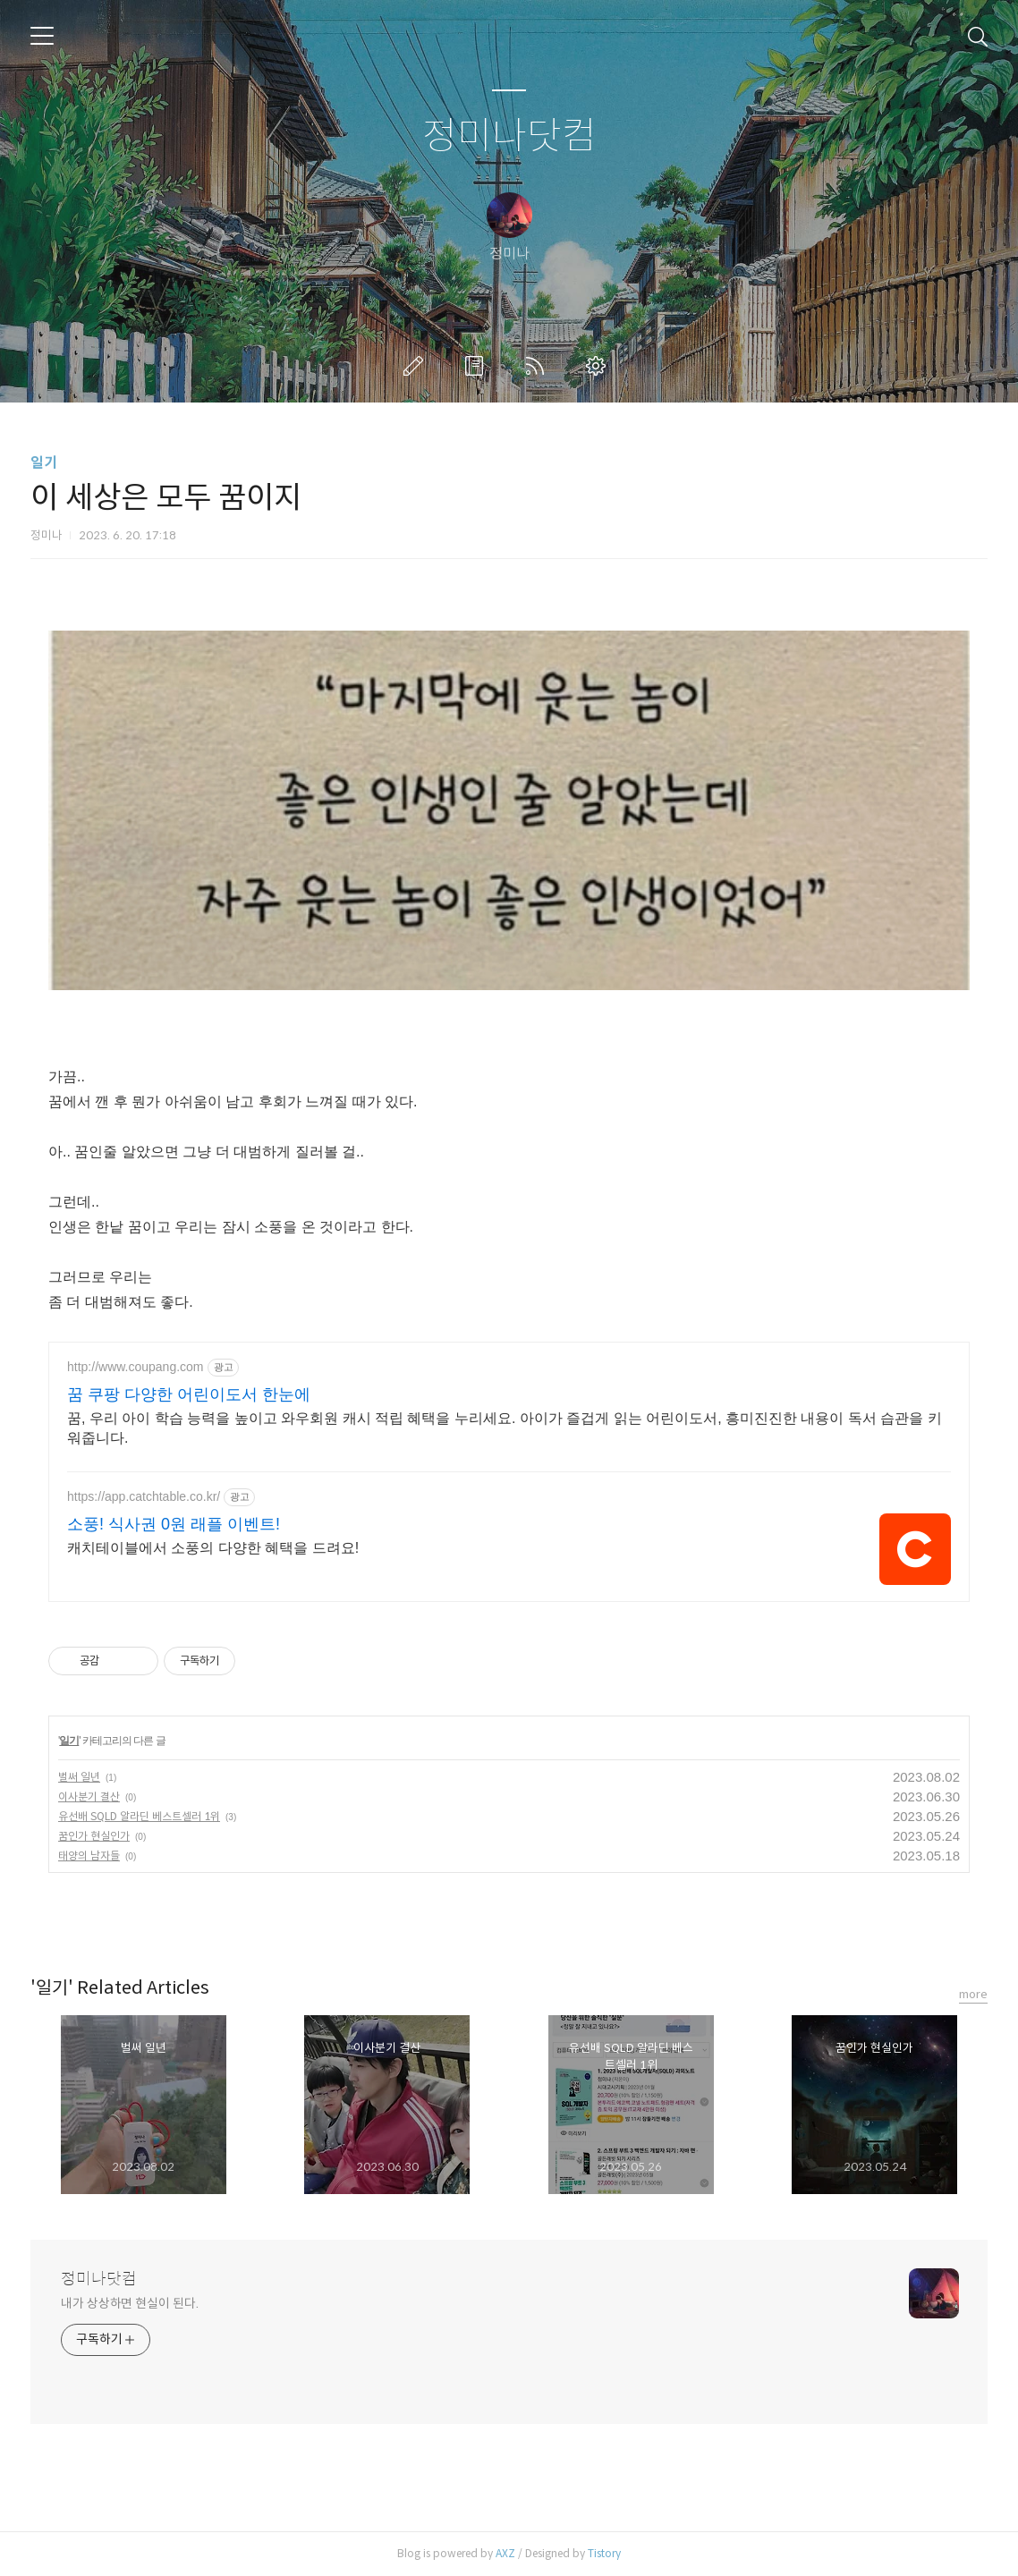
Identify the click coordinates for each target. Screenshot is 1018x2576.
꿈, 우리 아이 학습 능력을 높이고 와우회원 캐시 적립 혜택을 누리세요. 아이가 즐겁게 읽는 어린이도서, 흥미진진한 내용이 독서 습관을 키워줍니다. (504, 1428)
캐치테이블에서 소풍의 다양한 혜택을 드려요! (213, 1547)
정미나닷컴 (509, 136)
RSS (538, 366)
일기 (43, 462)
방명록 (477, 366)
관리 (599, 366)
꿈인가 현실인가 (94, 1836)
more (973, 1994)
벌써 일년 (79, 1777)
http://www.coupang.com (135, 1367)
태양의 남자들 (89, 1855)
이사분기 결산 (89, 1796)
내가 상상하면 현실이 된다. (130, 2303)
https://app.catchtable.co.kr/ (143, 1496)
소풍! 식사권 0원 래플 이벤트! (173, 1524)
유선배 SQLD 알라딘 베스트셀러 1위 (139, 1816)
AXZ (505, 2553)
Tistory (604, 2553)
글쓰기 (416, 366)
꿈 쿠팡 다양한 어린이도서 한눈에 (188, 1394)
